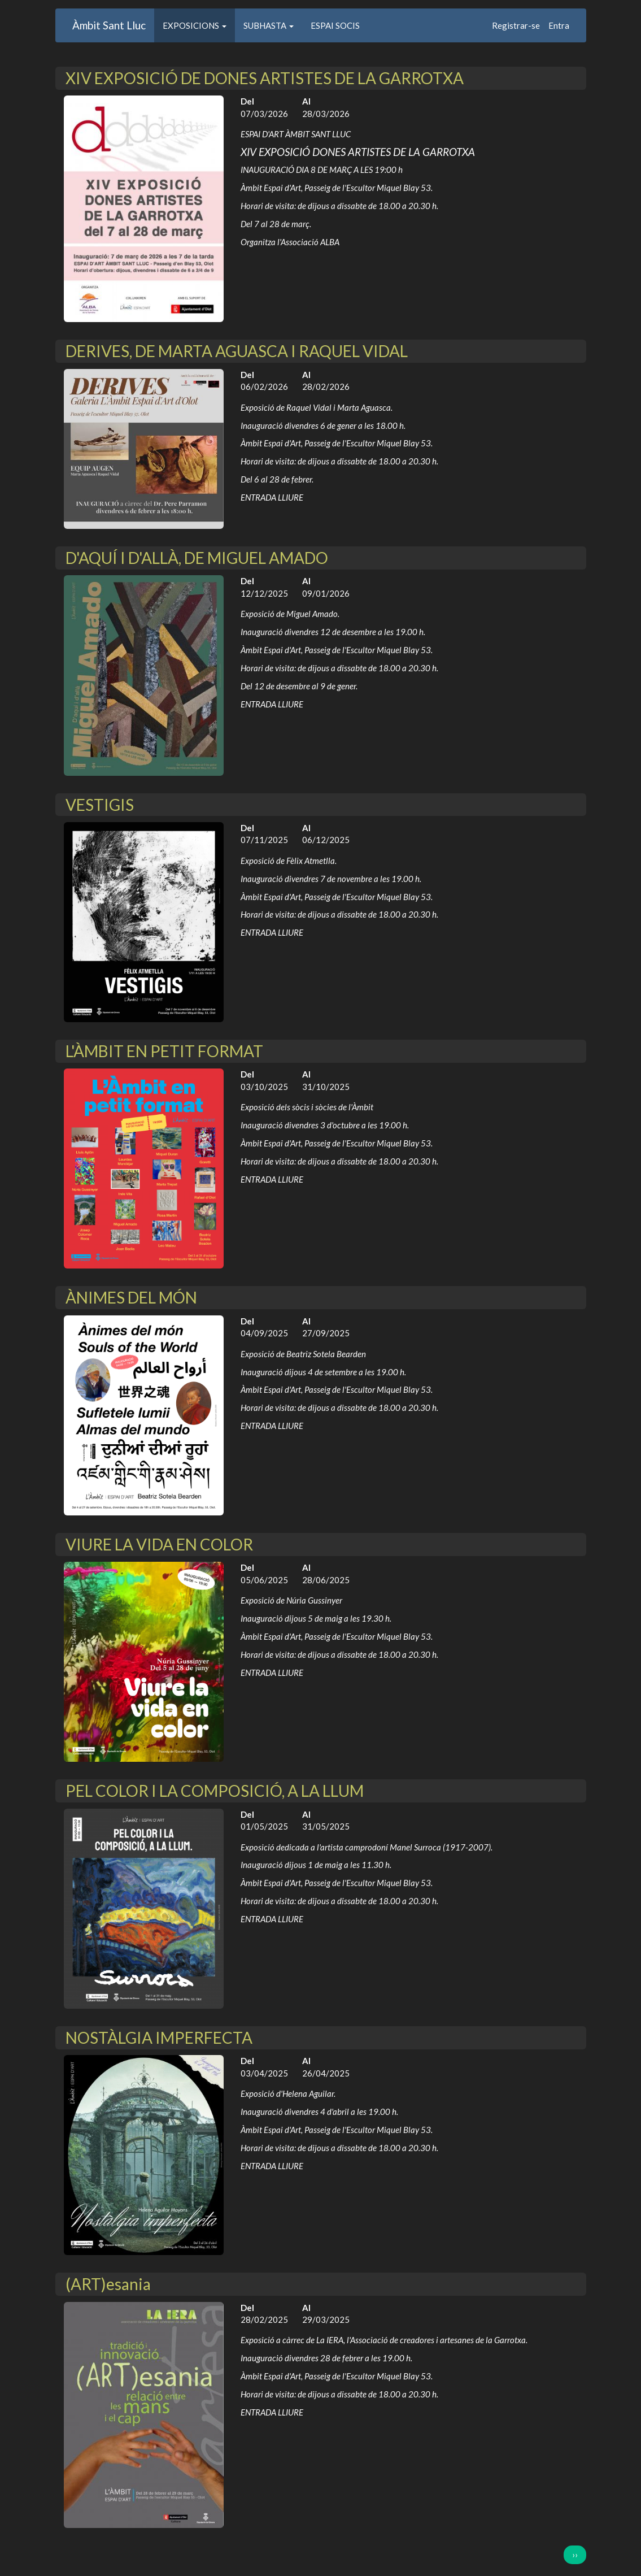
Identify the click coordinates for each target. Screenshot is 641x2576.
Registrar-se (516, 25)
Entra (558, 25)
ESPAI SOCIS (335, 25)
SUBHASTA (268, 25)
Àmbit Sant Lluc (109, 25)
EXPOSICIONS (194, 25)
